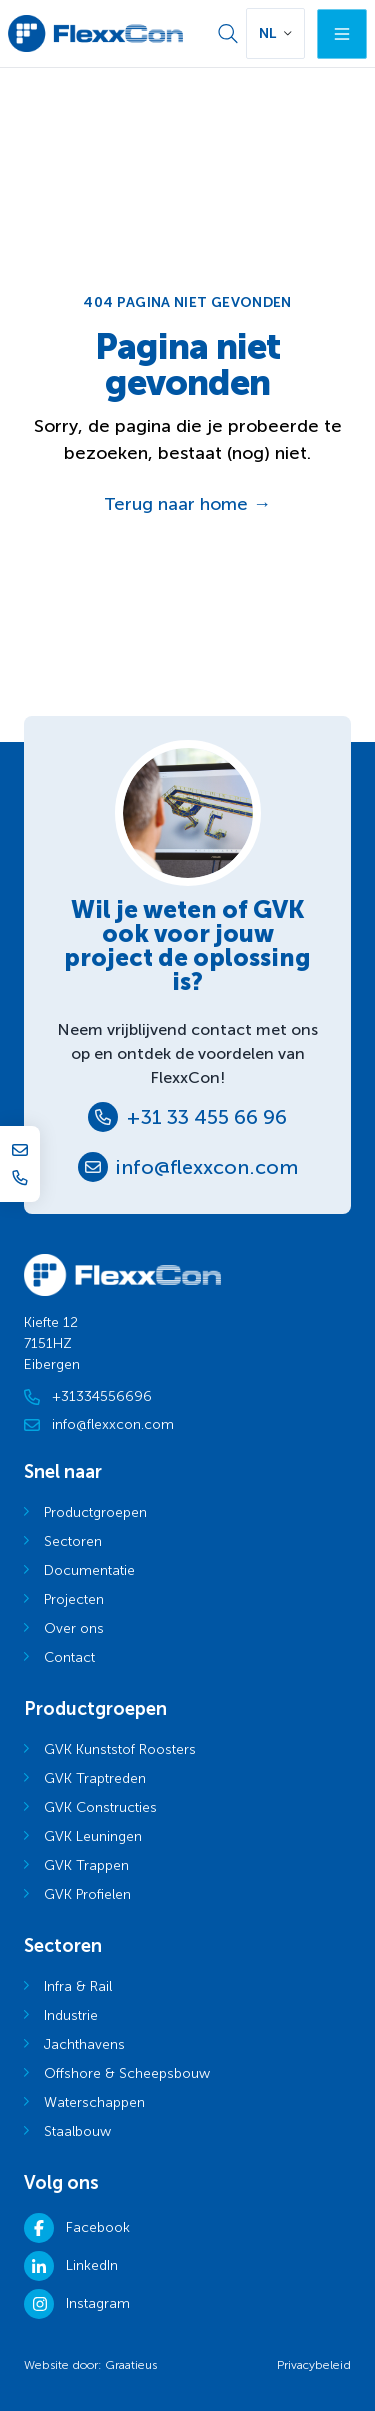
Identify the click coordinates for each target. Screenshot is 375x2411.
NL (267, 33)
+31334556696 (88, 1397)
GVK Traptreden (95, 1778)
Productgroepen (95, 1512)
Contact (69, 1657)
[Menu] (342, 34)
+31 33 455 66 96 (206, 1117)
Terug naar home (187, 504)
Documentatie (89, 1570)
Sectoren (73, 1541)
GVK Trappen (86, 1865)
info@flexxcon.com (207, 1167)
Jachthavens (84, 2044)
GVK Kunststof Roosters (120, 1749)
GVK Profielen (87, 1894)
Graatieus (131, 2365)
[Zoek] (228, 34)
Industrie (71, 2015)
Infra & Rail (78, 1986)
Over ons (74, 1628)
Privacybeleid (314, 2365)
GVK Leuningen (93, 1836)
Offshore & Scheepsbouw (127, 2073)
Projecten (74, 1599)
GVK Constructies (100, 1807)
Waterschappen (94, 2102)
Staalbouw (77, 2131)
